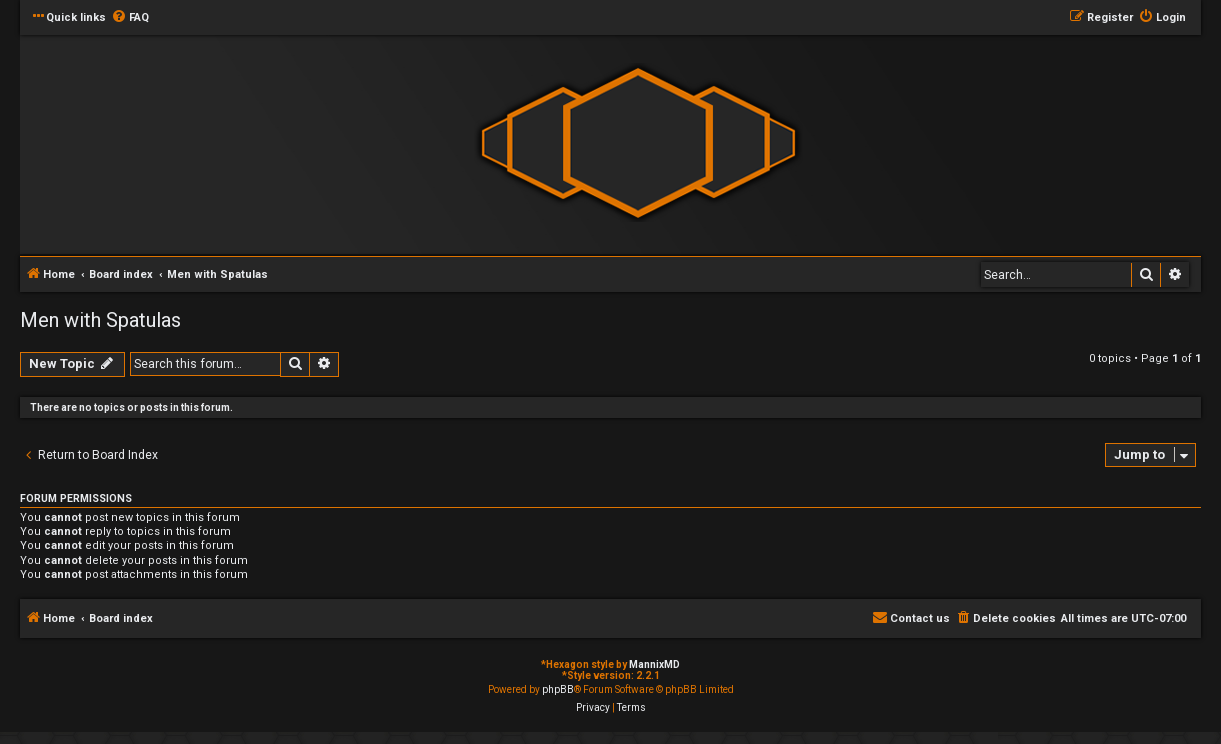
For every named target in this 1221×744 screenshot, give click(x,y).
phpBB (558, 689)
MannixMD (654, 664)
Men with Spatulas (100, 320)
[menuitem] (130, 18)
